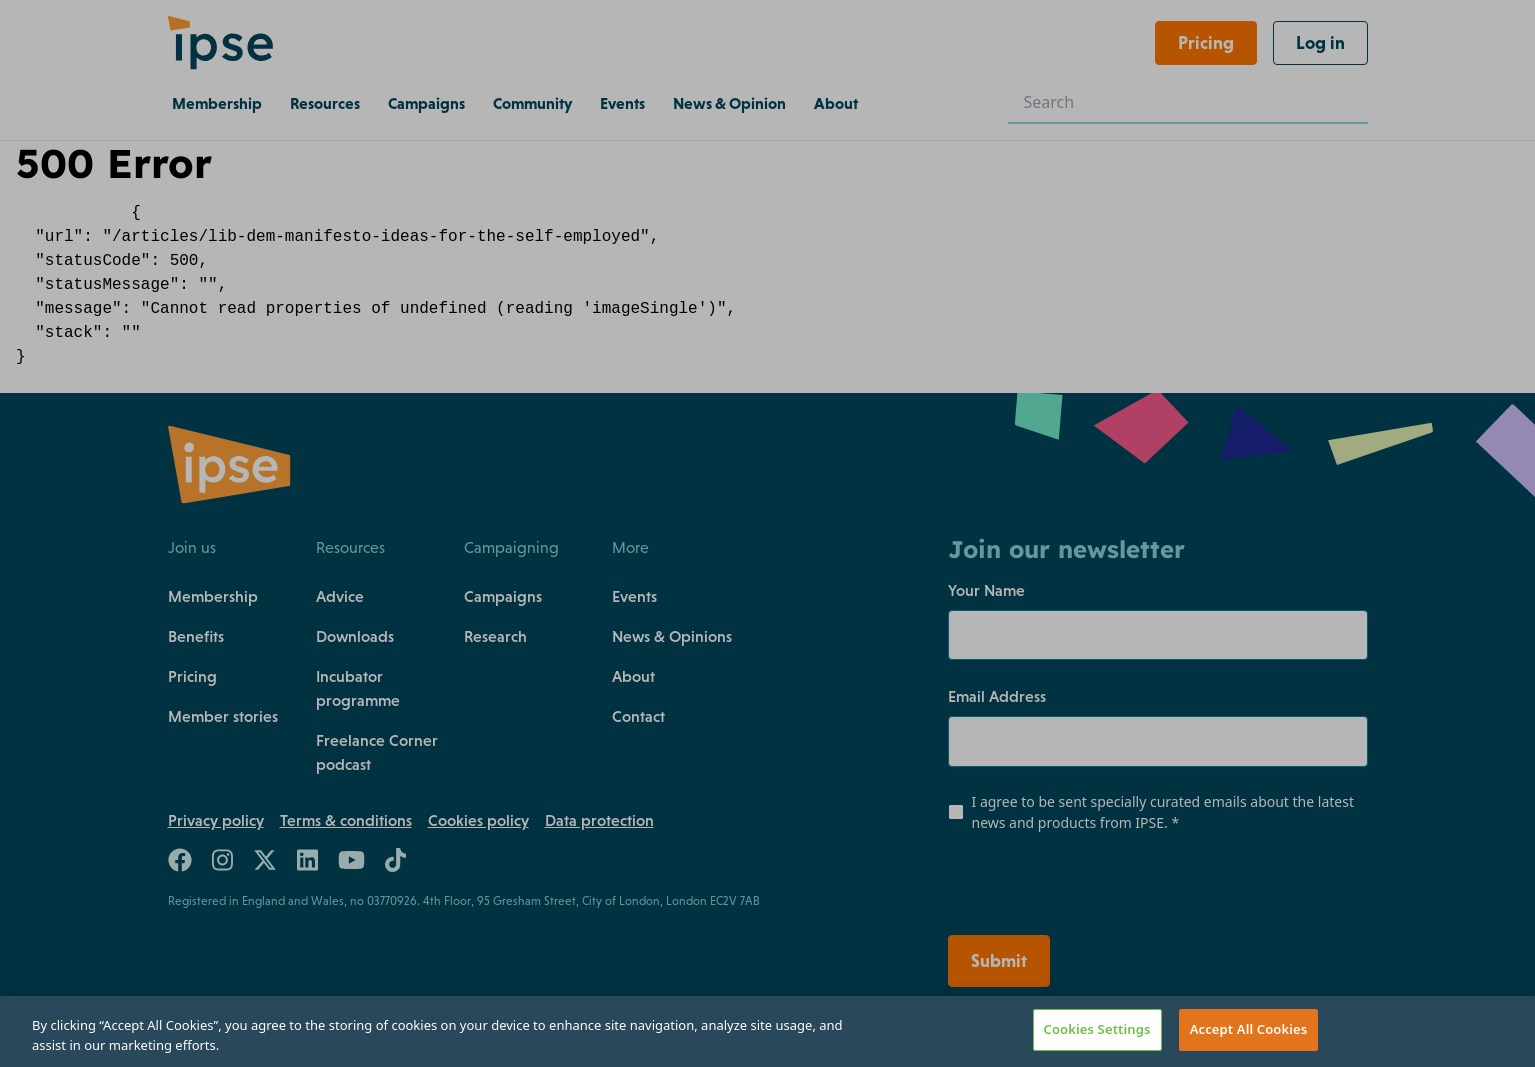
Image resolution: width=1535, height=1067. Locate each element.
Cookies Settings (1097, 1029)
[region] (767, 1031)
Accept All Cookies (1249, 1029)
